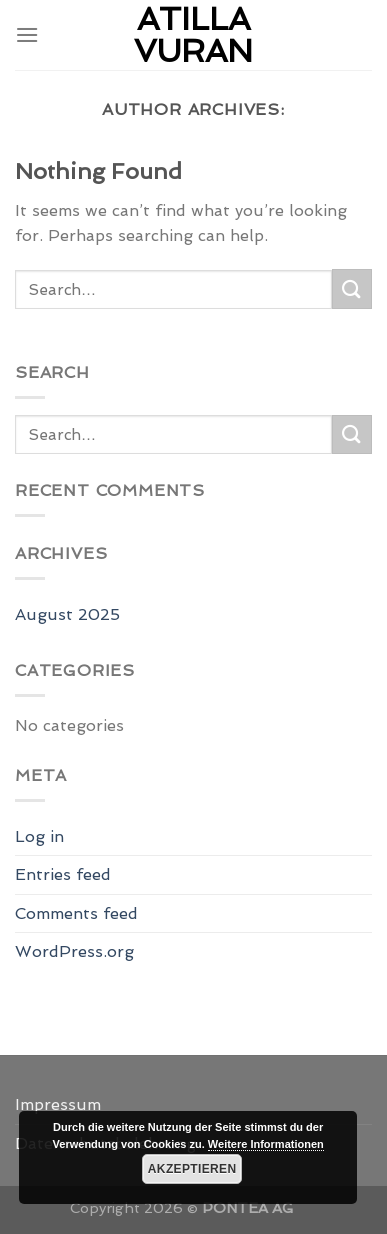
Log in (39, 836)
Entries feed (63, 874)
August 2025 (67, 614)
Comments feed (76, 913)
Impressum (58, 1104)
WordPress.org (74, 951)
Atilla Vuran (193, 35)
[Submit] (352, 288)
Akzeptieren (192, 1169)
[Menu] (27, 34)
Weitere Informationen (266, 1144)
